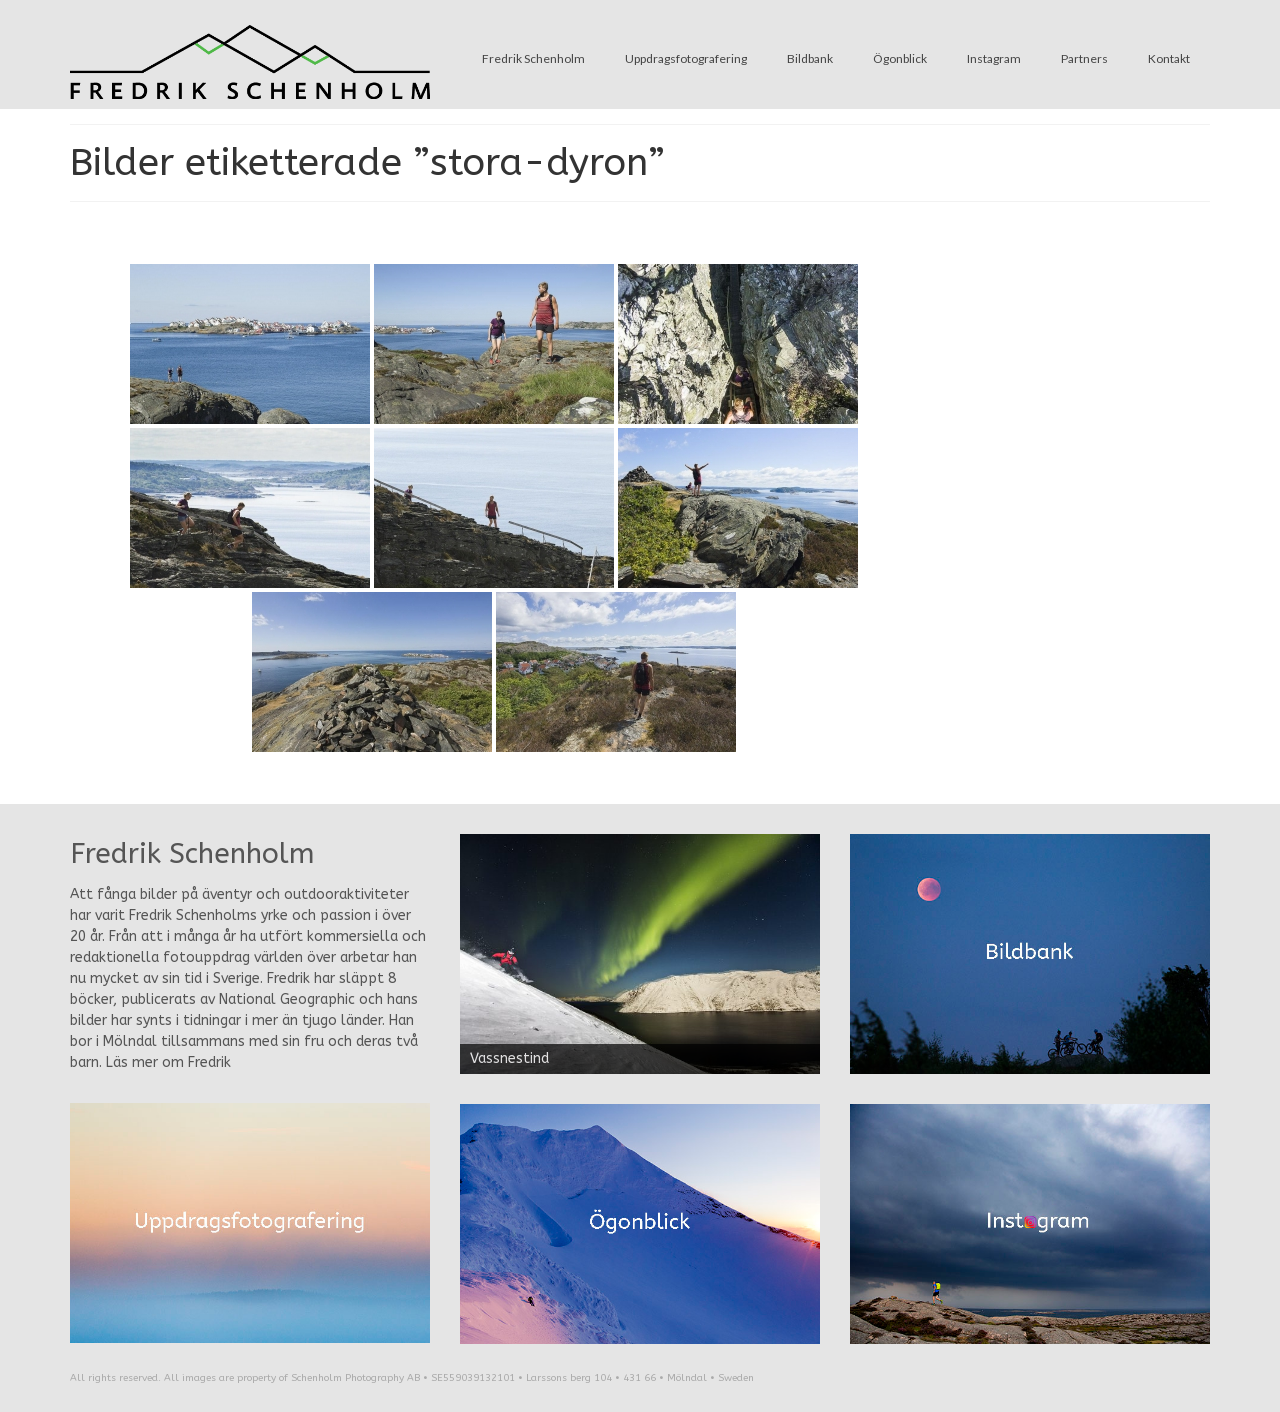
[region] (640, 954)
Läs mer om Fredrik (168, 1062)
